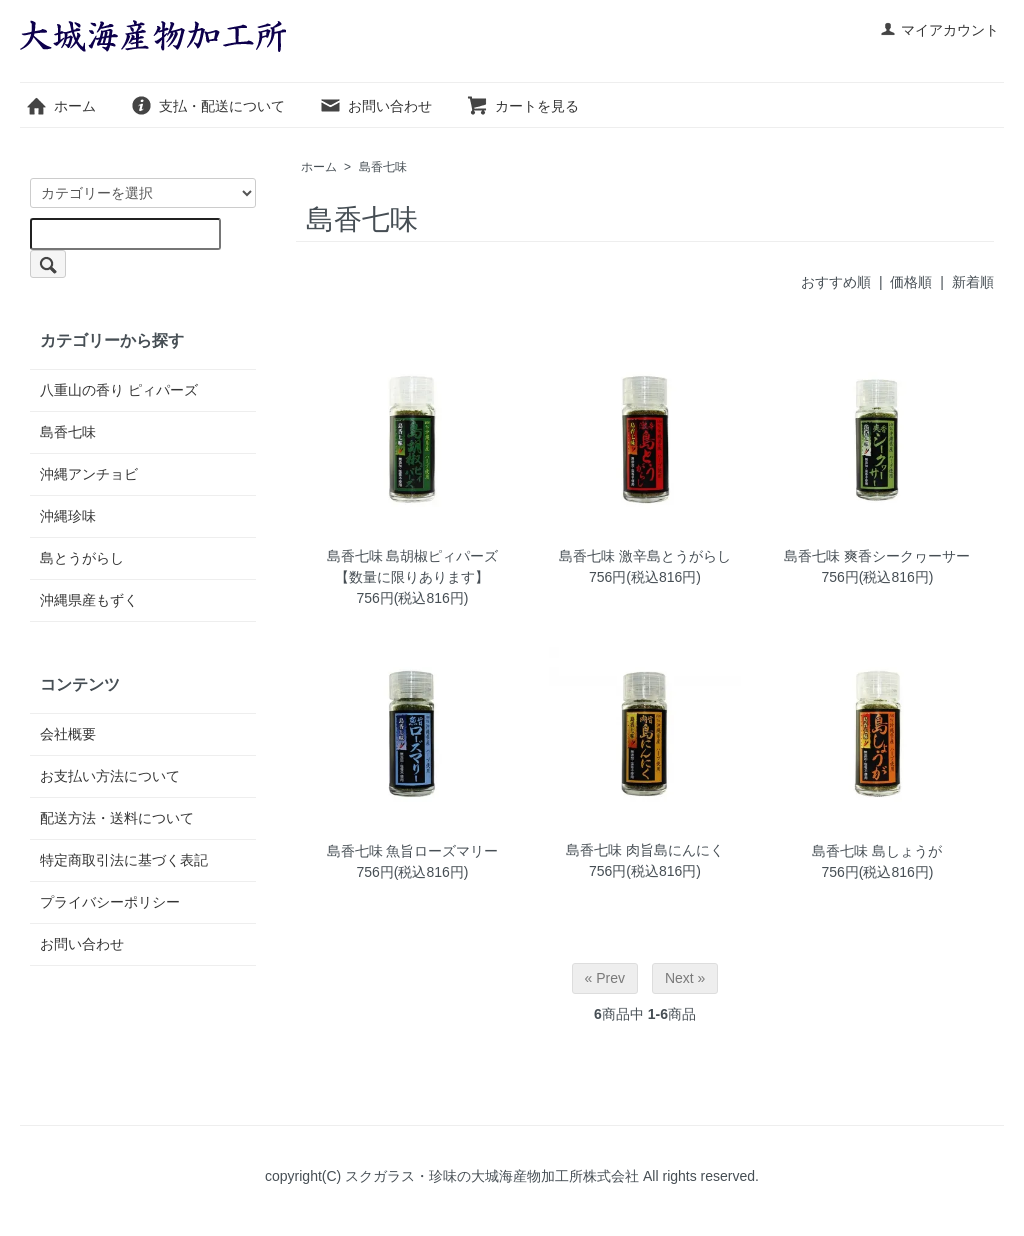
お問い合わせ (375, 106)
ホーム (60, 106)
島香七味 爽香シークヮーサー (877, 556)
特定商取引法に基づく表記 (124, 860)
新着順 (973, 282)
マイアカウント (939, 30)
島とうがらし (82, 558)
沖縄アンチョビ (89, 474)
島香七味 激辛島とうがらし (645, 556)
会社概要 (68, 734)
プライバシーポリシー (110, 902)
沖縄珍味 (68, 516)
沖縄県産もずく (89, 600)
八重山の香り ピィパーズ (119, 390)
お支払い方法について (110, 776)
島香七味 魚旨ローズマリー (413, 851)
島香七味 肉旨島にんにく (645, 850)
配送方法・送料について (117, 818)
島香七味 (383, 167)
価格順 (911, 282)
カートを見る (522, 106)
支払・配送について (207, 106)
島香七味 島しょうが (877, 851)
